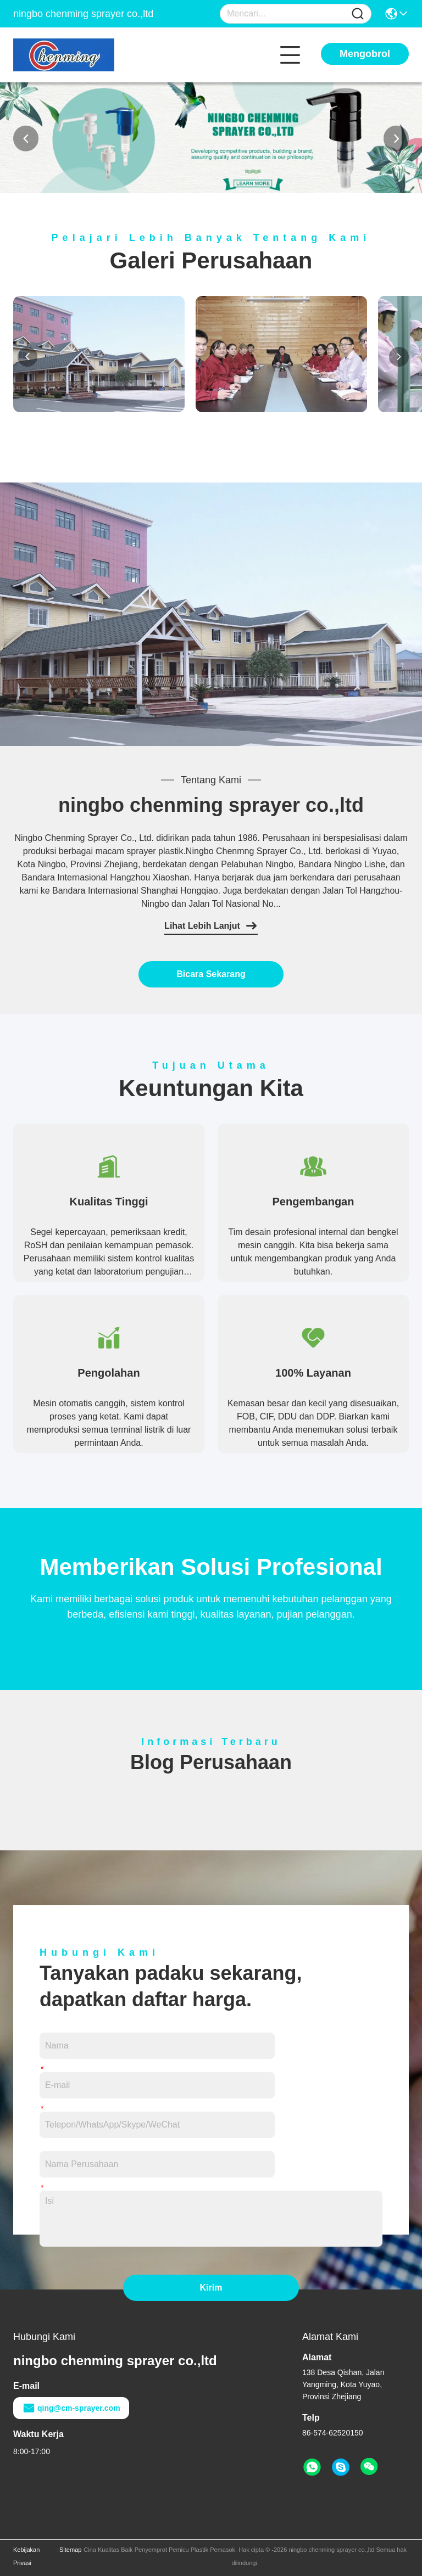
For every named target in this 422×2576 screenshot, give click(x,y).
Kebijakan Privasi (26, 2556)
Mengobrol (365, 53)
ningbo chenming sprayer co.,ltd (211, 805)
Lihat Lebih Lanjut (211, 926)
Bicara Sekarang (210, 974)
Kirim (211, 2287)
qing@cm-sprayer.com (71, 2408)
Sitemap (70, 2549)
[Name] (357, 14)
